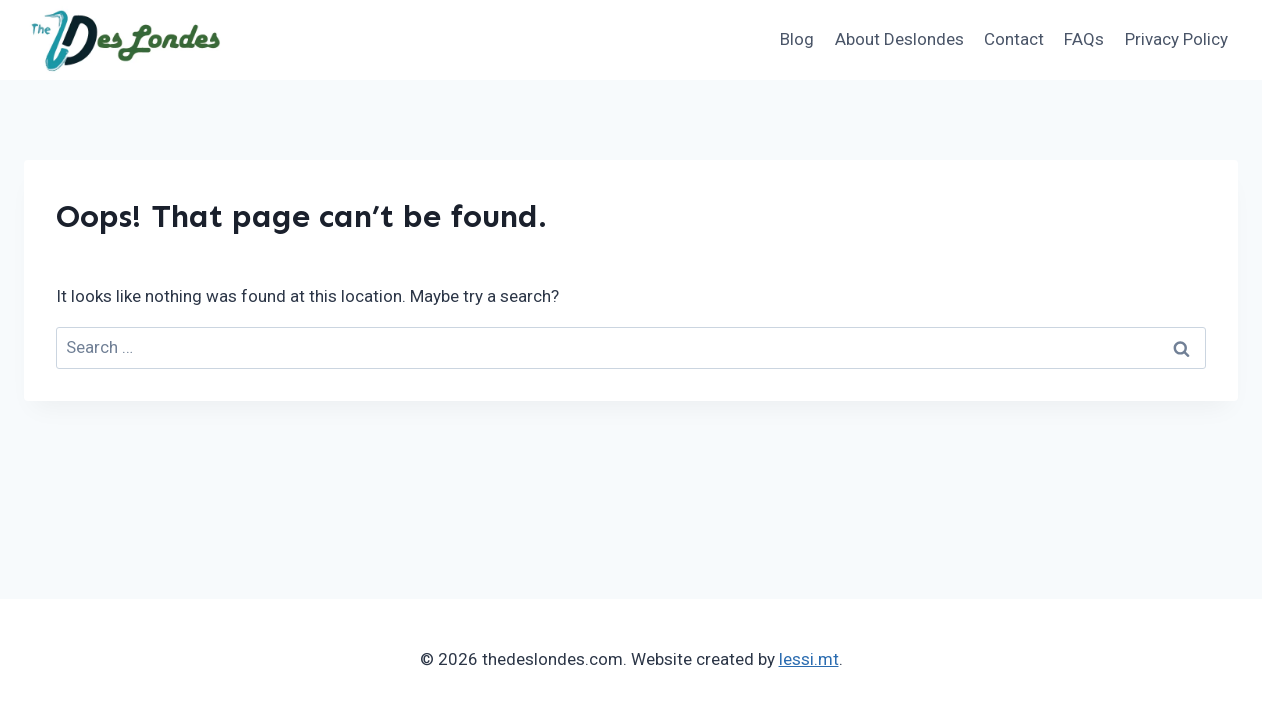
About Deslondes (899, 39)
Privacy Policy (1176, 39)
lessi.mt (809, 659)
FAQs (1084, 39)
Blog (797, 39)
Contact (1014, 39)
